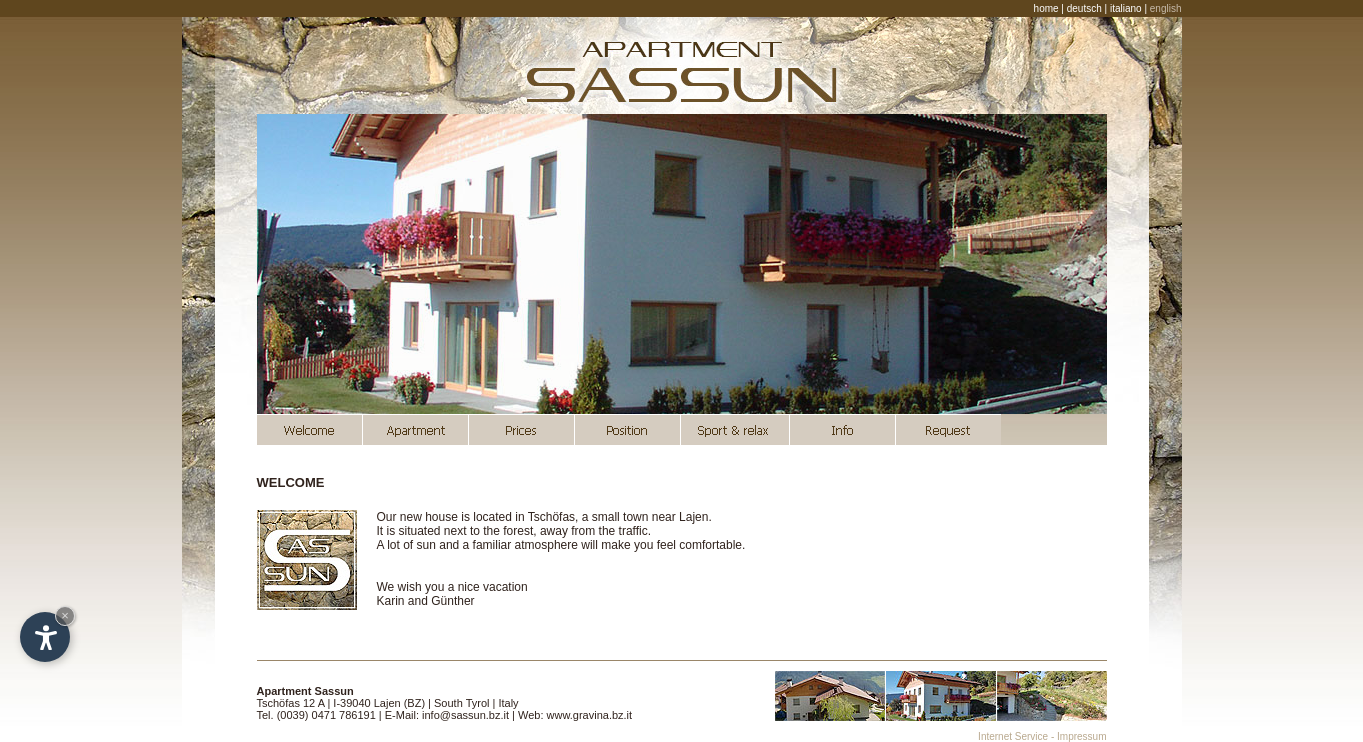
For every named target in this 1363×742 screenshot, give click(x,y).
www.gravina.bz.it (590, 715)
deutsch (1084, 8)
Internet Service (1013, 736)
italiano (1126, 8)
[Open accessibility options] (45, 637)
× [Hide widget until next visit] (65, 615)
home (1046, 8)
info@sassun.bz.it (465, 715)
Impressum (1081, 736)
